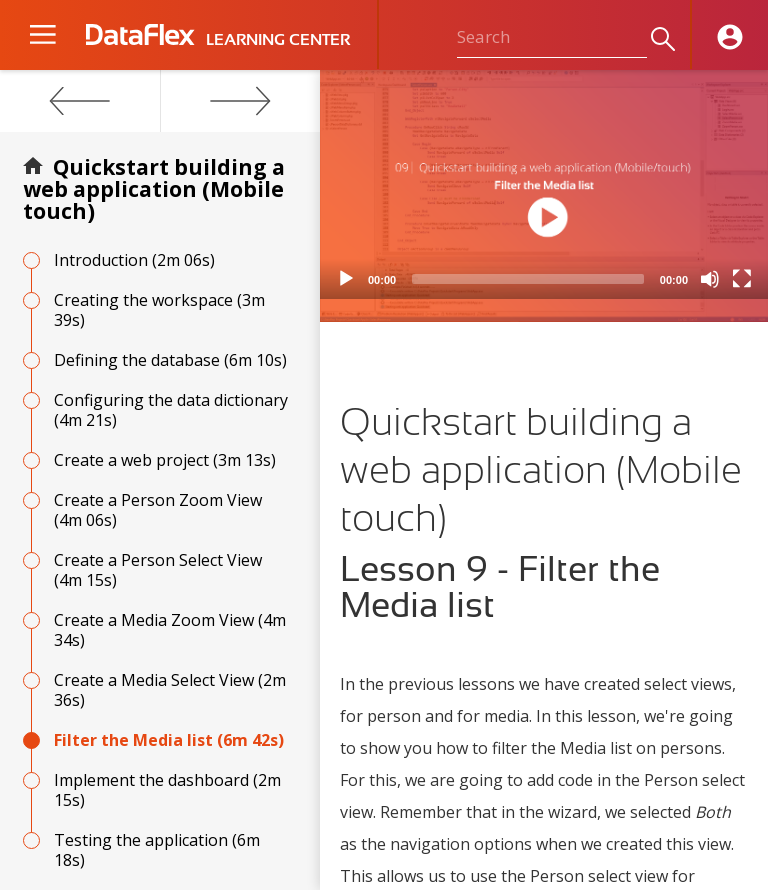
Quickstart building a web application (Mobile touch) (154, 189)
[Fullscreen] (742, 279)
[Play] (346, 279)
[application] (544, 184)
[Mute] (710, 279)
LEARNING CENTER (278, 40)
